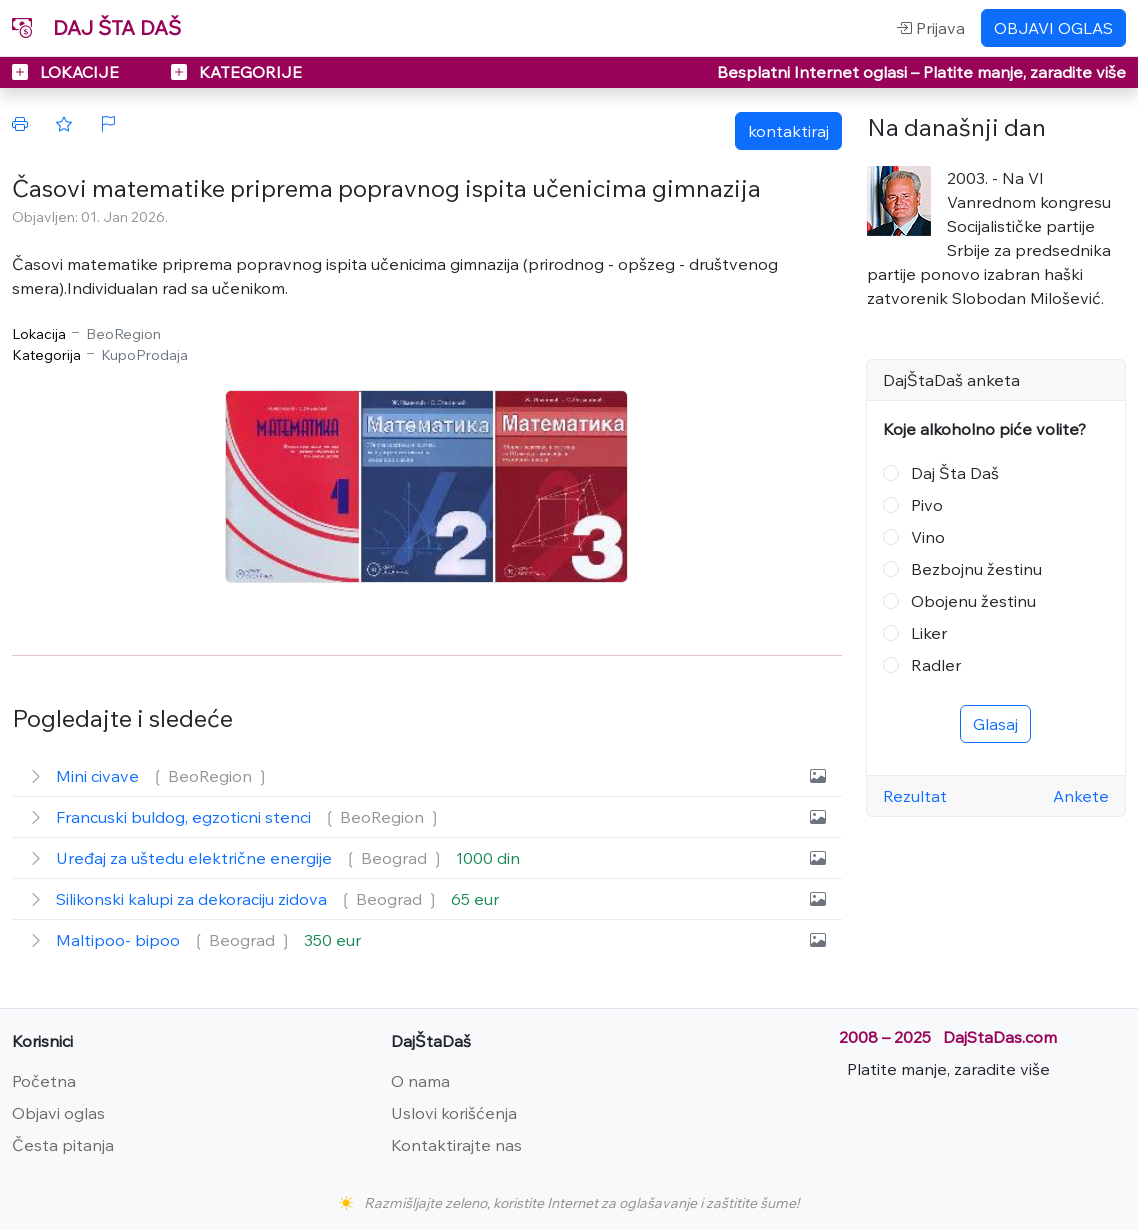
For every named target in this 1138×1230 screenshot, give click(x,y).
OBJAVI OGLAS (1053, 28)
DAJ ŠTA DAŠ (96, 27)
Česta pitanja (63, 1145)
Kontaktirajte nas (456, 1145)
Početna (44, 1081)
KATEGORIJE (236, 72)
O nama (420, 1081)
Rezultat (915, 796)
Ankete (1081, 796)
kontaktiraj (788, 131)
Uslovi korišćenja (454, 1113)
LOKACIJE (67, 72)
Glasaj (995, 724)
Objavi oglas (58, 1113)
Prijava (930, 28)
